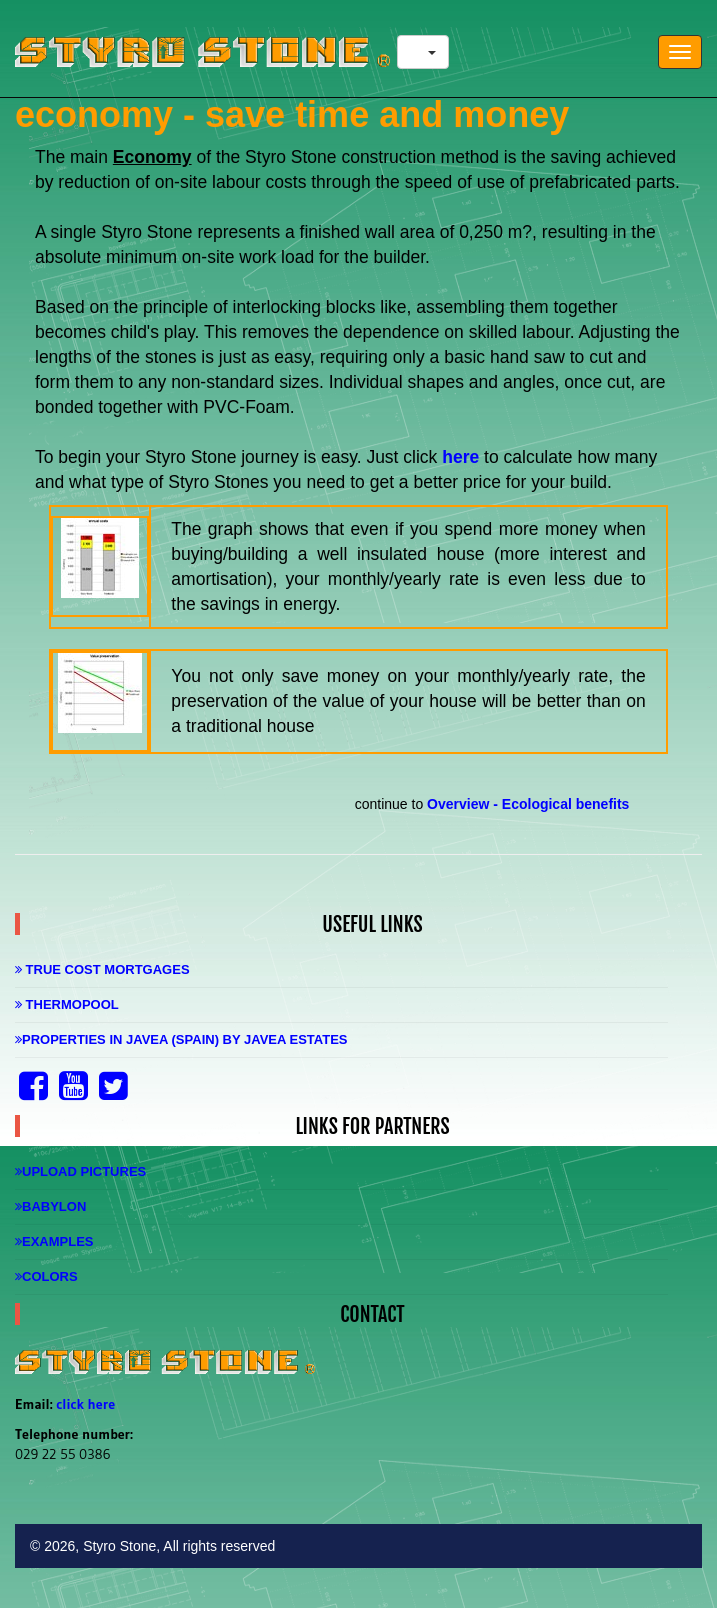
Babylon (50, 1206)
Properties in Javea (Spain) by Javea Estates (181, 1039)
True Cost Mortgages (102, 969)
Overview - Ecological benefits (528, 804)
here (463, 457)
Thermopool (67, 1004)
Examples (54, 1241)
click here (85, 1404)
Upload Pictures (80, 1171)
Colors (46, 1276)
